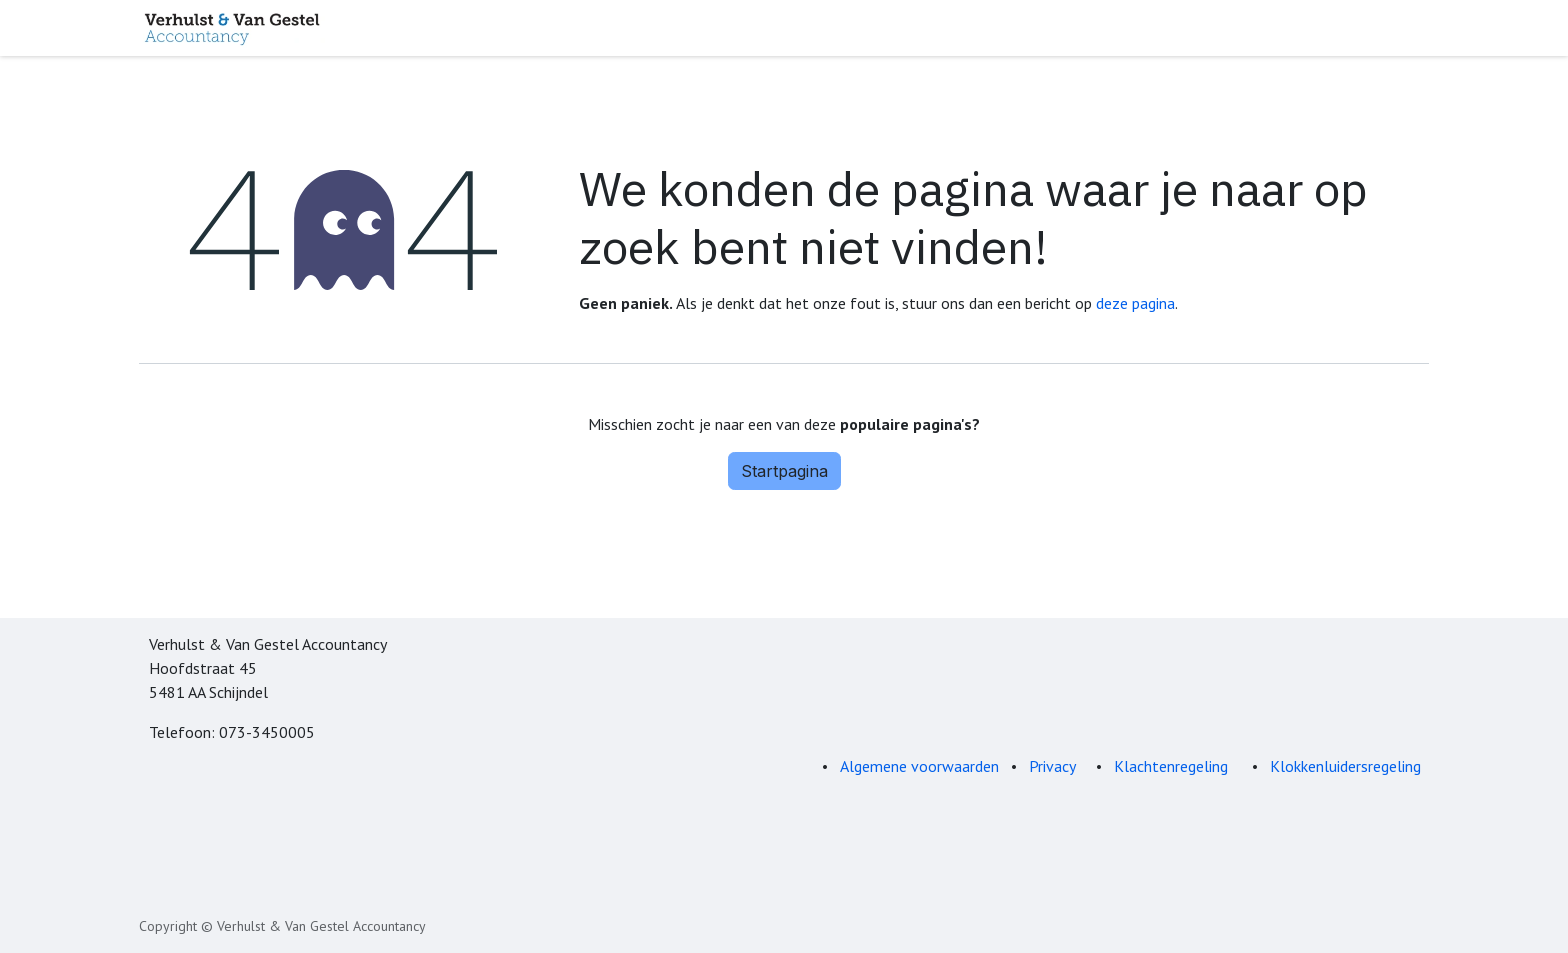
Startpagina (784, 471)
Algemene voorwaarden (919, 766)
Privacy (1052, 766)
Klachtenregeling (1173, 766)
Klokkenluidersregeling (1345, 766)
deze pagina (1135, 303)
